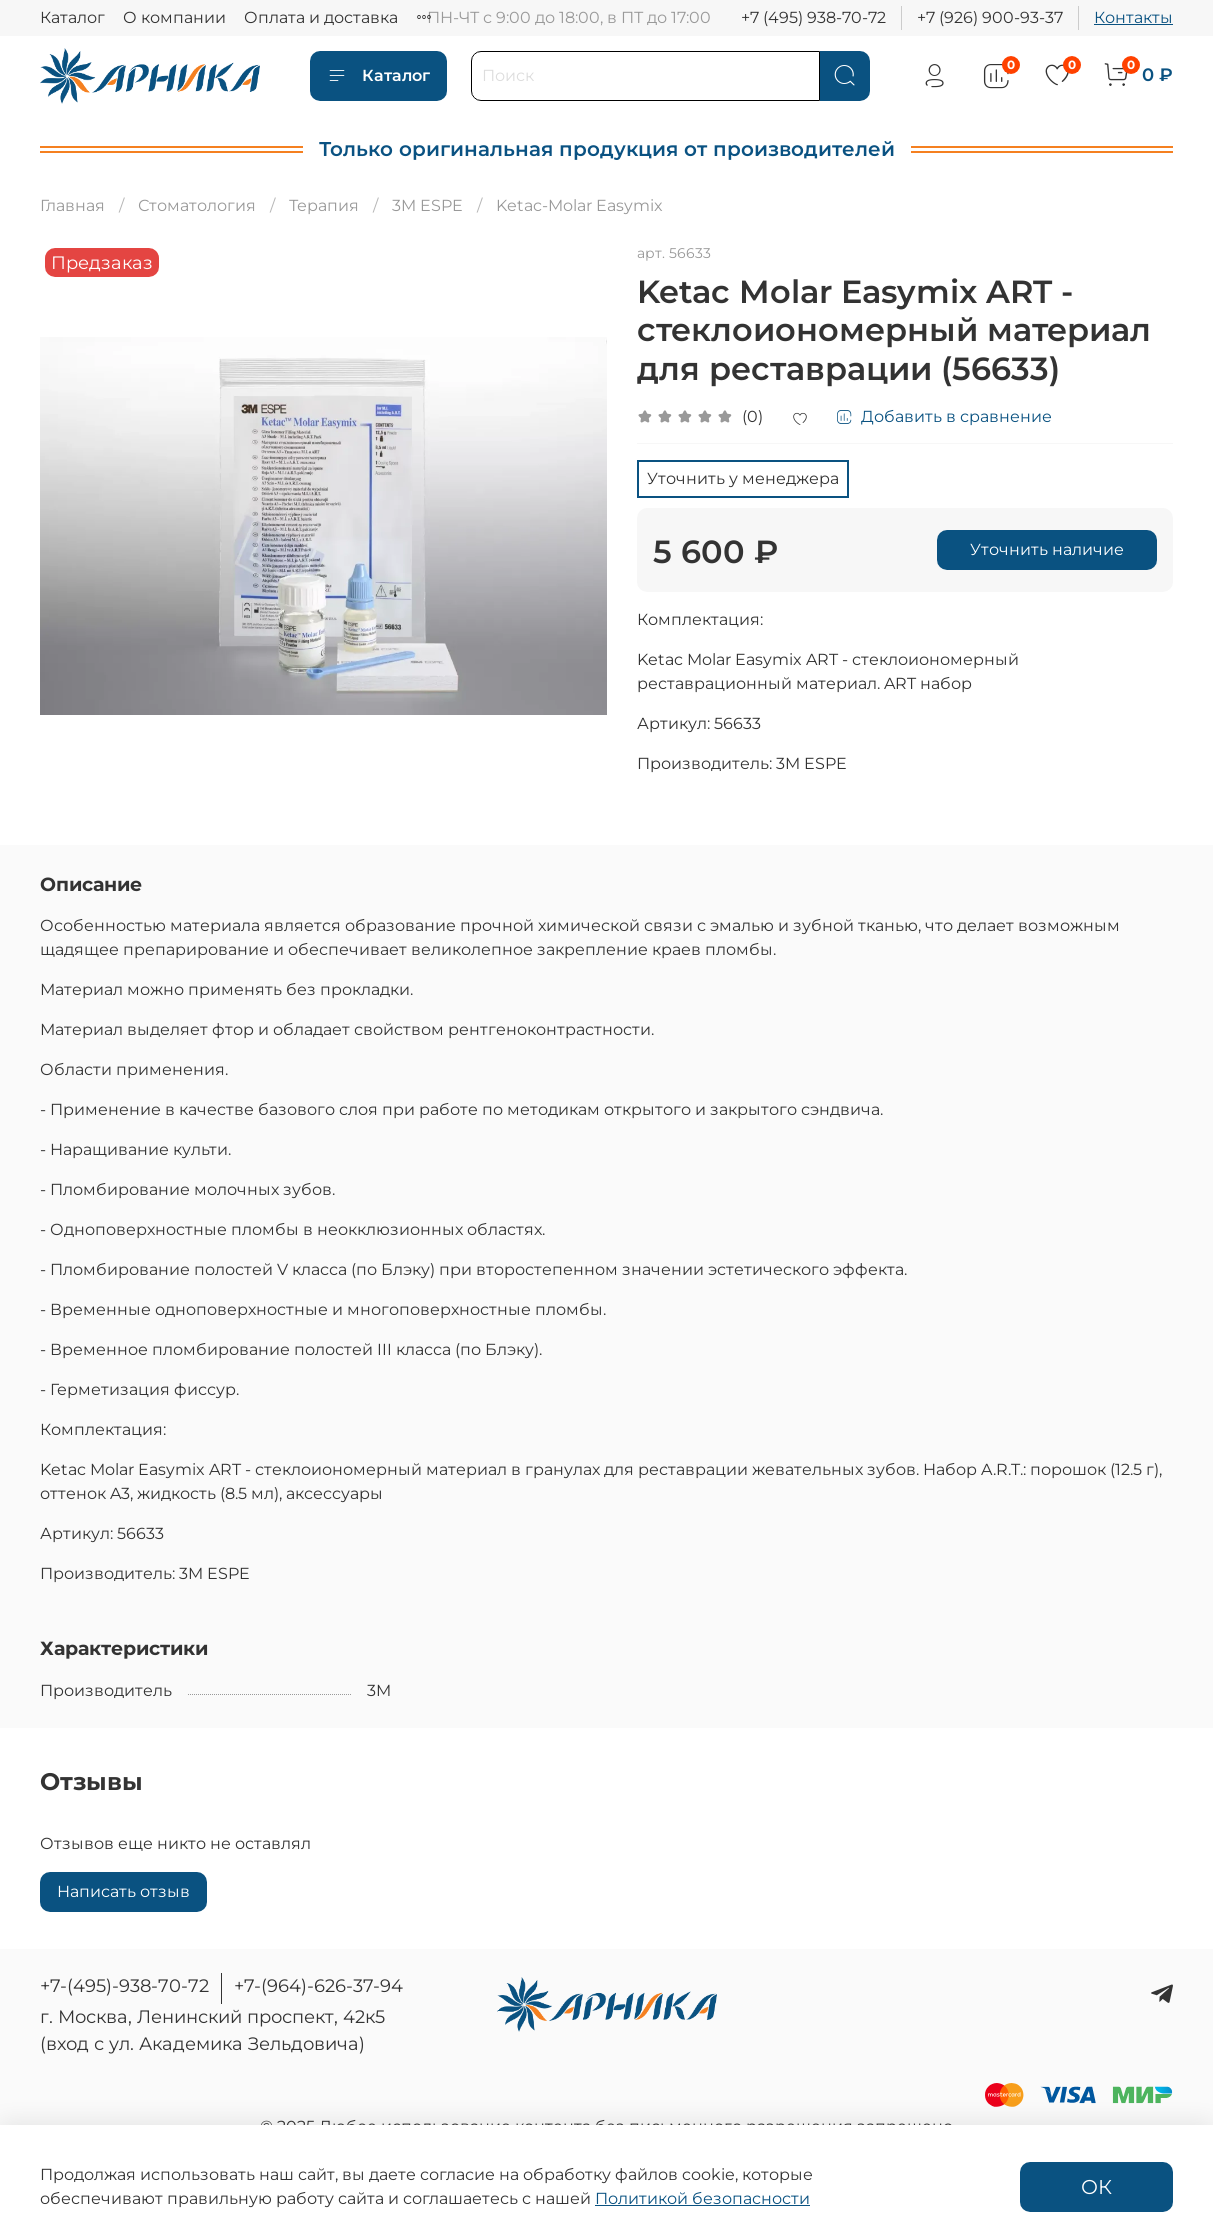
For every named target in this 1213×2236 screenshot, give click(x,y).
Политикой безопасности (702, 2198)
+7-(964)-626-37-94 (318, 1986)
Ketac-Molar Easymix (579, 205)
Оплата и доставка (321, 17)
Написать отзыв (123, 1891)
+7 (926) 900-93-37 (990, 17)
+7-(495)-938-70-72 (124, 1986)
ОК (1096, 2187)
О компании (174, 17)
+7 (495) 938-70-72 (813, 17)
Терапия (324, 205)
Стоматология (197, 205)
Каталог (72, 17)
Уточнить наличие (1047, 549)
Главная (72, 205)
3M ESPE (427, 205)
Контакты (1133, 17)
